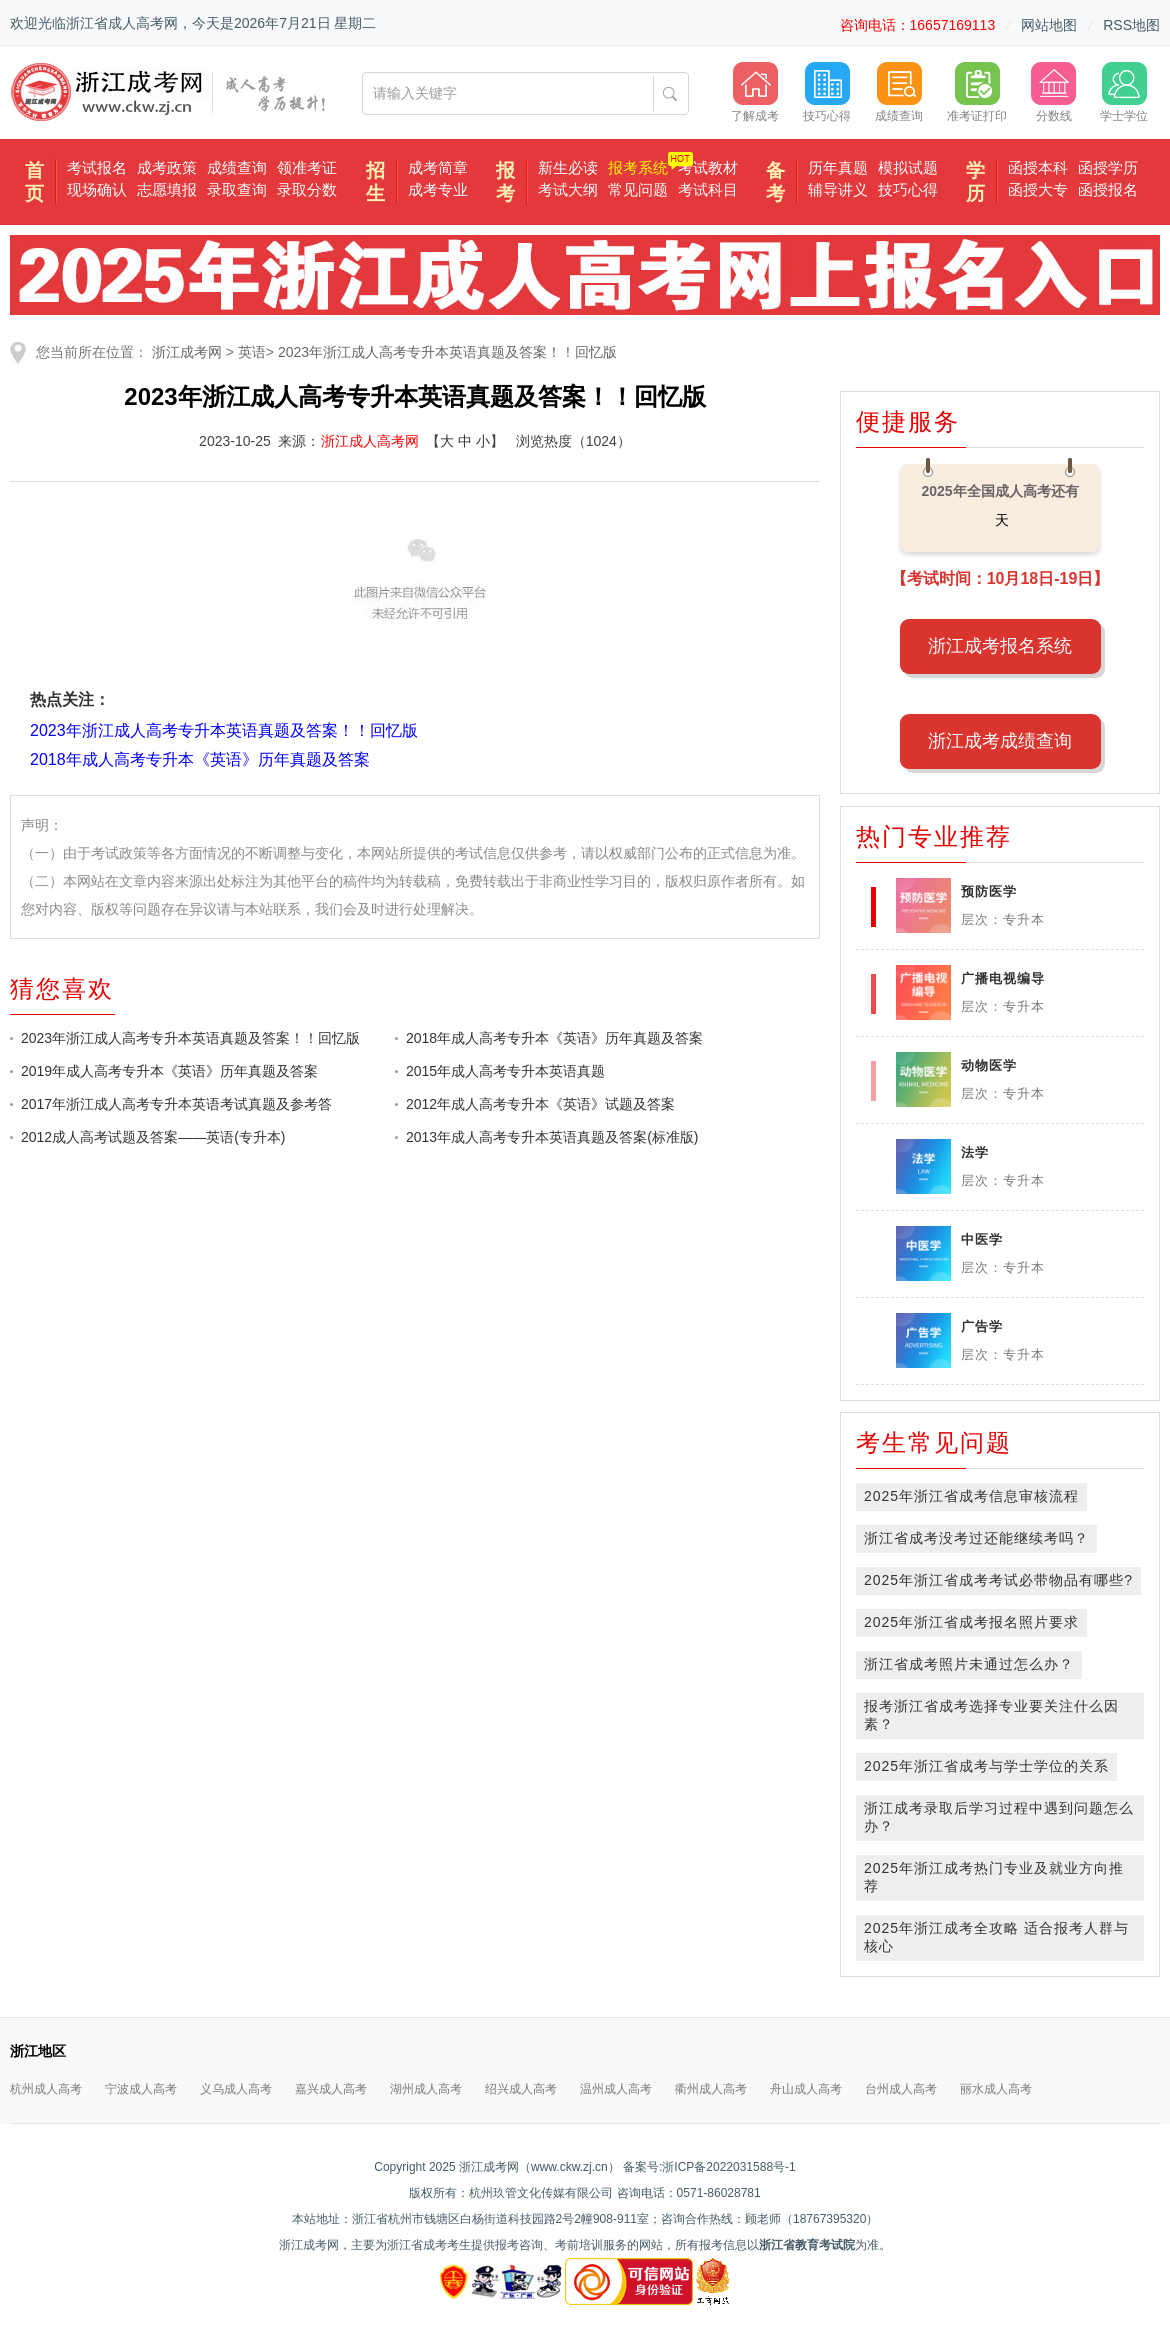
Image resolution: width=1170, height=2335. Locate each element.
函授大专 (1038, 189)
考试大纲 (568, 189)
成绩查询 (237, 167)
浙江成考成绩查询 (1000, 741)
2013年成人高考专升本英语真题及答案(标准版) (552, 1137)
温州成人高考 (616, 2089)
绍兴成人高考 (521, 2089)
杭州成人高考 (46, 2089)
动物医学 (989, 1065)
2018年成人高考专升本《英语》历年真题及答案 (554, 1038)
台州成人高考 (901, 2089)
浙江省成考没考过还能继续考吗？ (976, 1538)
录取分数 (307, 189)
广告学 (982, 1326)
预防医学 (989, 891)
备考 (775, 182)
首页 (34, 182)
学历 (975, 182)
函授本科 (1038, 167)
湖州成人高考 (426, 2089)
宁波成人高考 (141, 2089)
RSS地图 (1131, 25)
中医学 (982, 1239)
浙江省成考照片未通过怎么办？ (969, 1664)
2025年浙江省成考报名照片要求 (971, 1622)
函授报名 (1108, 189)
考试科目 (708, 189)
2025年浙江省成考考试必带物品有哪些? (998, 1580)
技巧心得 (908, 189)
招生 (375, 182)
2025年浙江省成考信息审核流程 (971, 1496)
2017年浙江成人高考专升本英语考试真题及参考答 (176, 1104)
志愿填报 (167, 189)
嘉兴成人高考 (331, 2089)
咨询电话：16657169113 (918, 25)
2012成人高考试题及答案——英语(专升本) (153, 1137)
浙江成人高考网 (370, 441)
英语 (252, 352)
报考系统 (638, 167)
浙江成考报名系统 (1000, 646)
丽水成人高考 (996, 2089)
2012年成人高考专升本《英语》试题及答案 (540, 1104)
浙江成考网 (187, 352)
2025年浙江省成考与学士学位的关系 (986, 1766)
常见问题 (638, 189)
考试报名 (97, 167)
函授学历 (1108, 167)
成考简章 (438, 167)
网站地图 (1049, 25)
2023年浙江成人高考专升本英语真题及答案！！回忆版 (447, 352)
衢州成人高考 (711, 2089)
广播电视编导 (1003, 978)
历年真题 (838, 167)
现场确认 (97, 189)
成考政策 (167, 167)
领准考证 (307, 167)
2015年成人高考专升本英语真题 (505, 1071)
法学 (975, 1152)
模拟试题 (908, 167)
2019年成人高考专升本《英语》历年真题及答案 (169, 1071)
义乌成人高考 (236, 2089)
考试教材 (708, 167)
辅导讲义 (838, 189)
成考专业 (438, 189)
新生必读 (568, 167)
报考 (505, 182)
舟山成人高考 (806, 2089)
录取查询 (237, 189)
